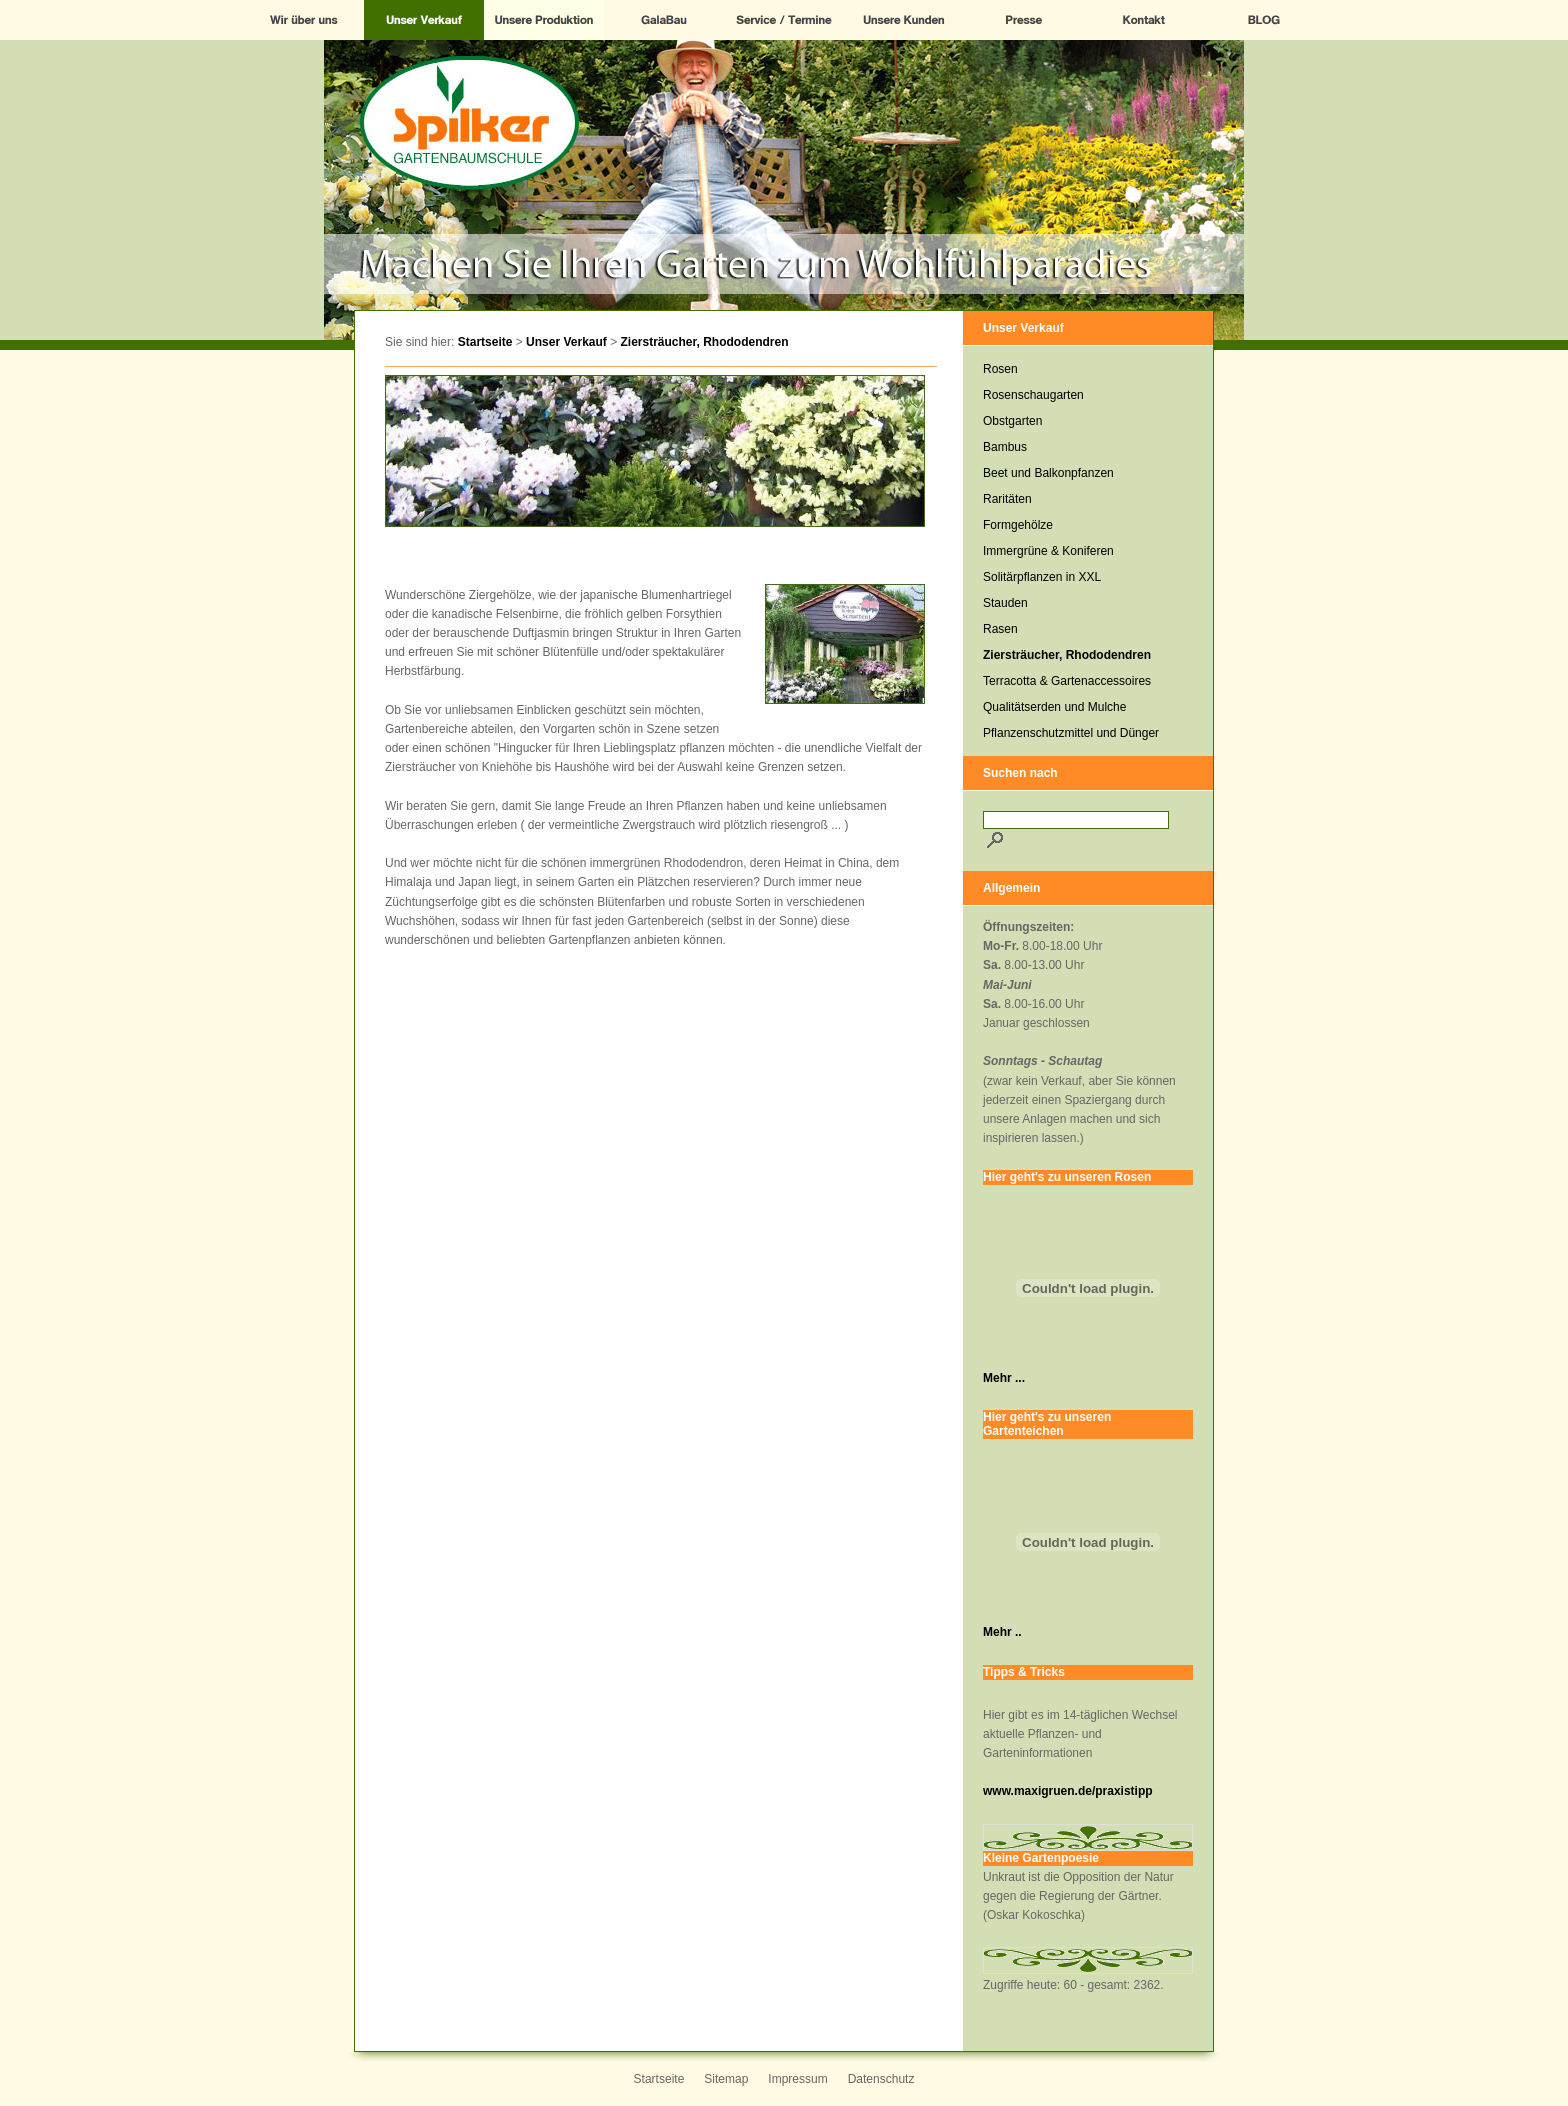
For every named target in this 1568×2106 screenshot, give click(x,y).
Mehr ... (1004, 1378)
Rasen (1000, 629)
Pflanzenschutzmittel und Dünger (1071, 733)
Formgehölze (1018, 525)
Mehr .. (1002, 1632)
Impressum (797, 2079)
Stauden (1005, 603)
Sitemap (726, 2079)
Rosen (1000, 369)
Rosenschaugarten (1033, 395)
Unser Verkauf (566, 342)
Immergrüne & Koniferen (1048, 551)
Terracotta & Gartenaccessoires (1067, 681)
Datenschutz (881, 2079)
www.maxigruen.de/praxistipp (1068, 1791)
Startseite (485, 342)
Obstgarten (1012, 421)
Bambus (1005, 447)
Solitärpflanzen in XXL (1042, 577)
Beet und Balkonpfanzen (1048, 473)
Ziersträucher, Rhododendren (705, 342)
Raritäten (1007, 499)
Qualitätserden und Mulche (1054, 707)
